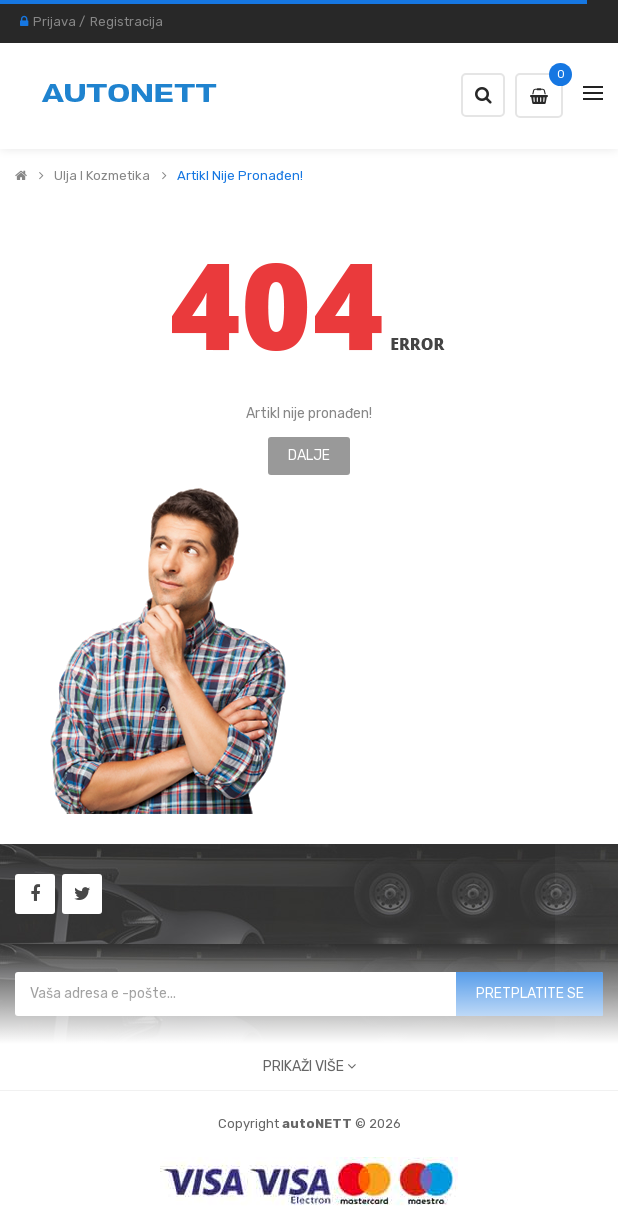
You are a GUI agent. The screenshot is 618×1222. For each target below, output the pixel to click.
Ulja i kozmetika (102, 176)
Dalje (309, 455)
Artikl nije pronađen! (240, 176)
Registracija (126, 21)
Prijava (54, 21)
